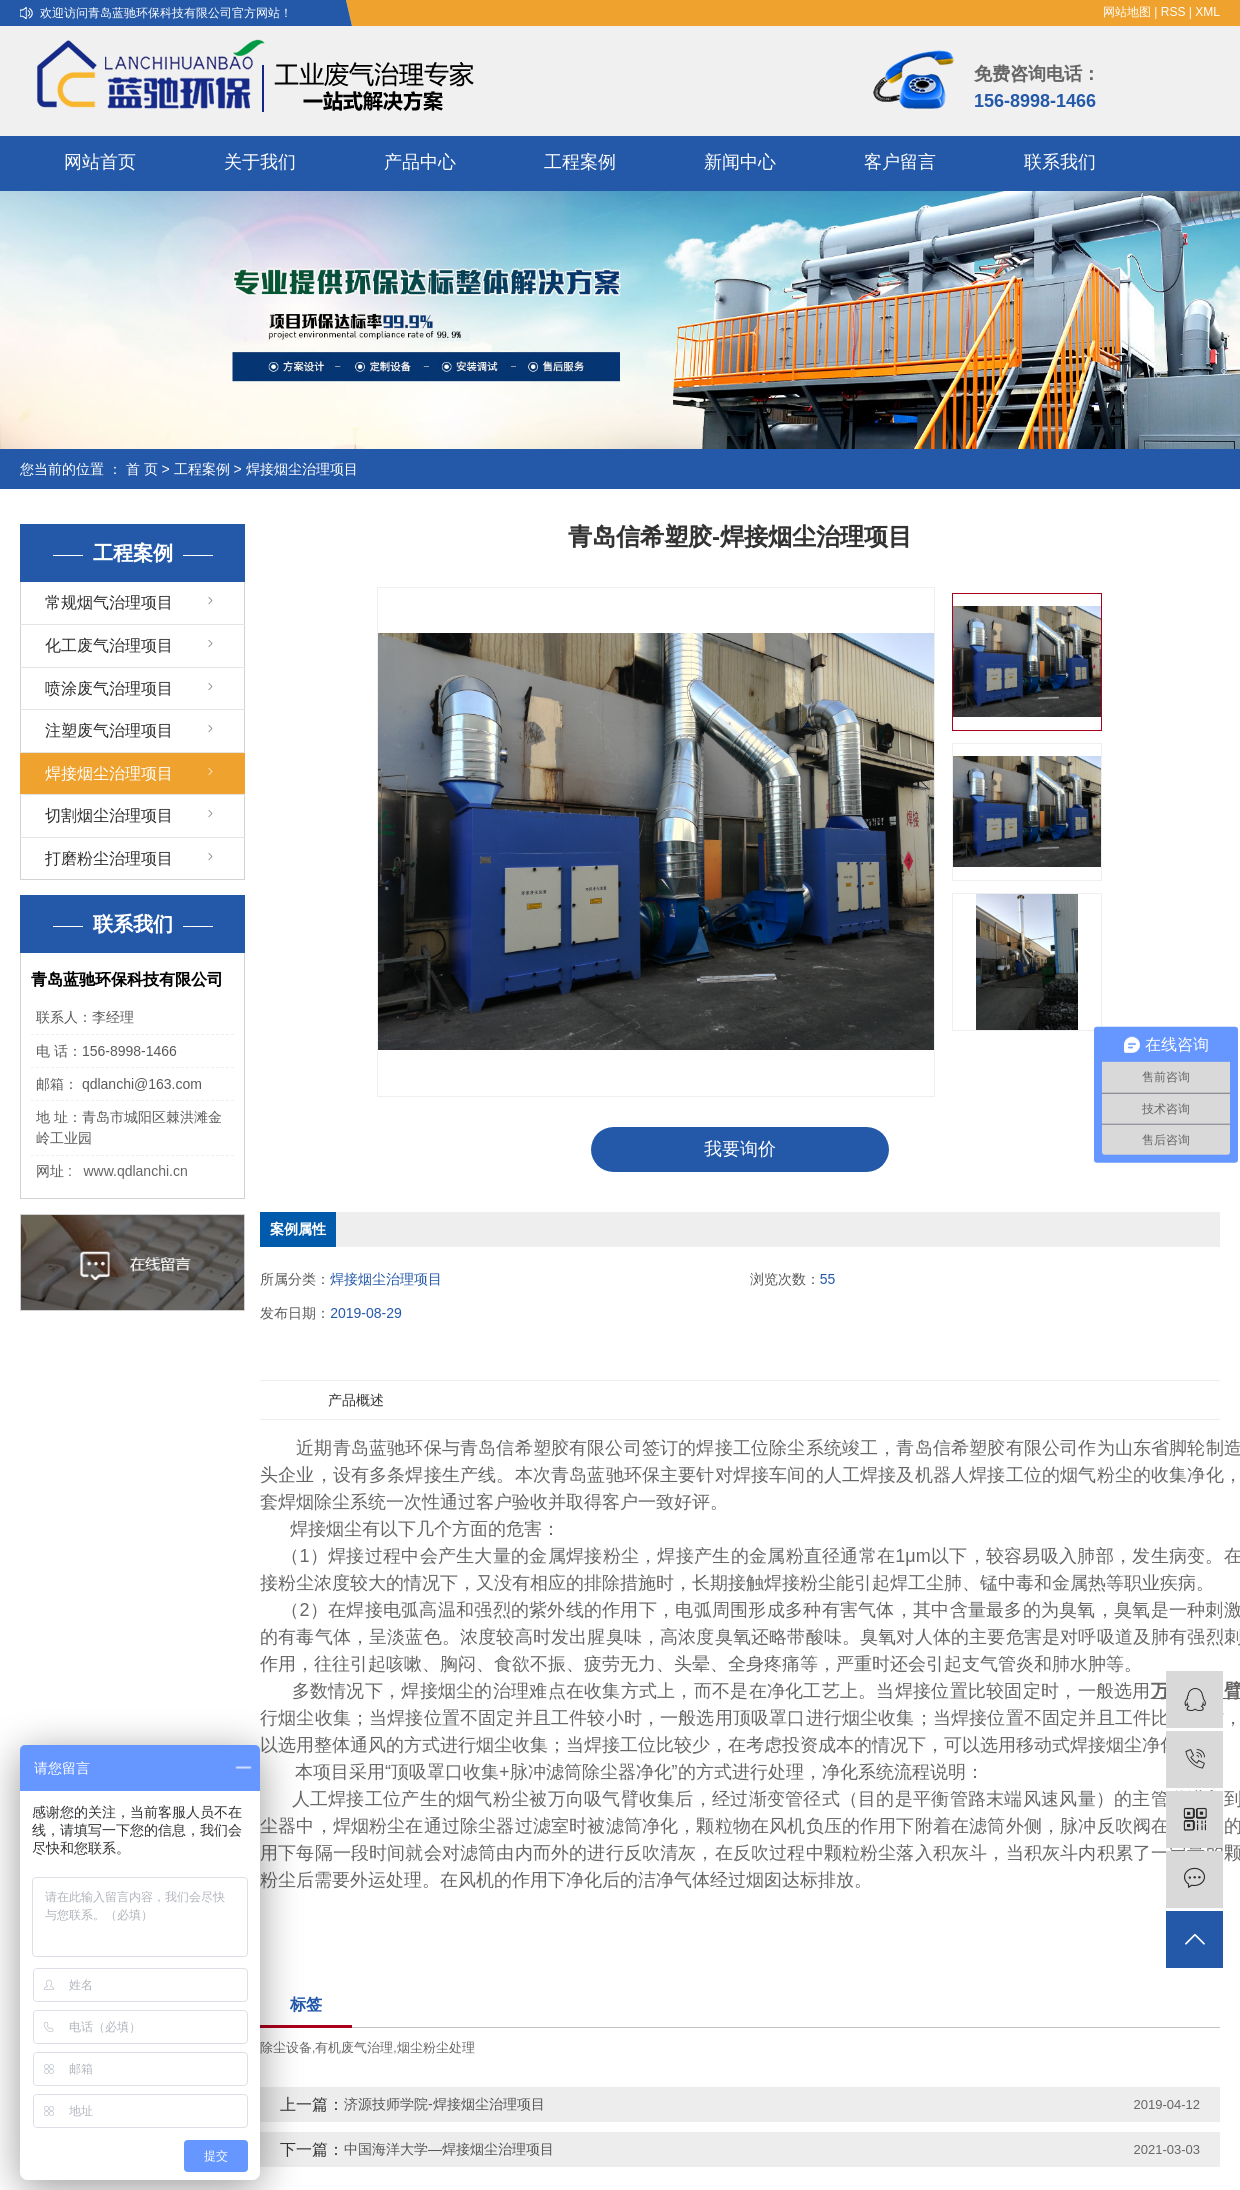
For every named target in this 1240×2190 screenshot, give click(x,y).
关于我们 (260, 162)
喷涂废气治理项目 (109, 688)
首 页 (142, 469)
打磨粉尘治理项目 (109, 858)
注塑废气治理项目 (109, 730)
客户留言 (900, 162)
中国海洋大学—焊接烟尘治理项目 (449, 2149)
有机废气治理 (354, 2047)
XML (1207, 12)
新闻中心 (740, 162)
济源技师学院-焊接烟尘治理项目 (444, 2104)
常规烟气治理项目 (109, 602)
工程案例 (580, 162)
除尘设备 (286, 2047)
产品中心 (420, 162)
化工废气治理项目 (109, 645)
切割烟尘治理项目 (109, 815)
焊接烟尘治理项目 (302, 469)
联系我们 (1060, 162)
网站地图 (1127, 12)
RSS (1173, 12)
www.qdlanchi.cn (135, 1171)
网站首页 (100, 162)
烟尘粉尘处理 (436, 2047)
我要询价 (740, 1149)
